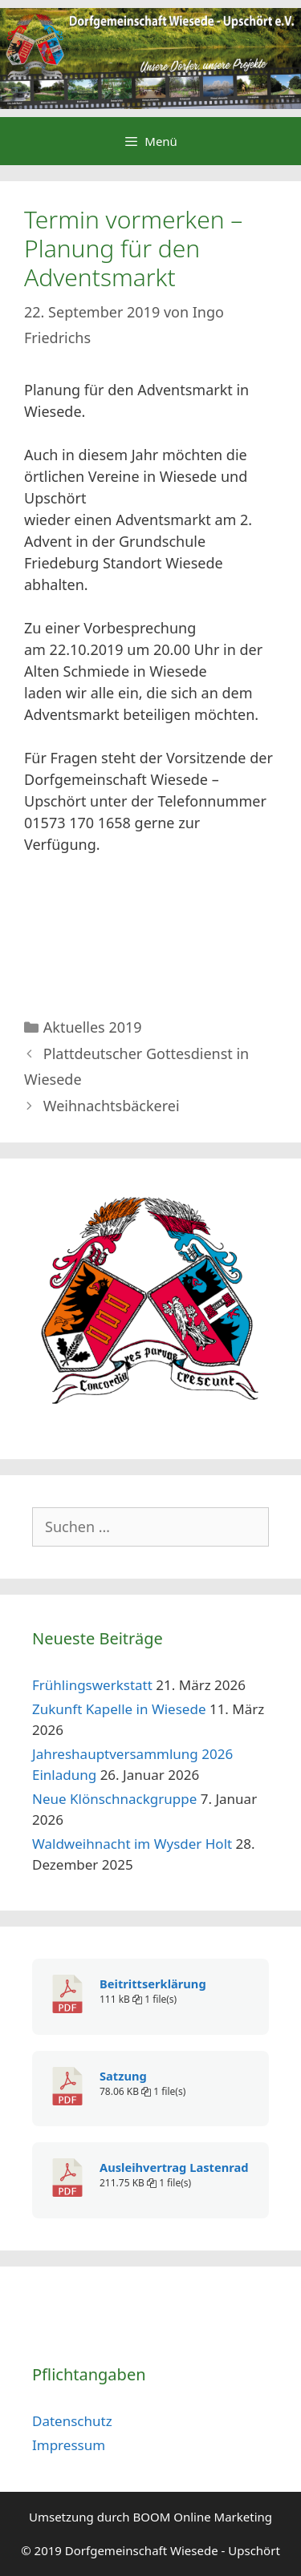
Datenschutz (72, 2421)
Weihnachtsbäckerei (111, 1105)
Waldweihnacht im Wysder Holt (132, 1843)
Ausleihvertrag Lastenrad (174, 2167)
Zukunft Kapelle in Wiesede (118, 1709)
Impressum (68, 2445)
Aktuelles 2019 (92, 1027)
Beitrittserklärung (153, 1983)
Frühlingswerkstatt (92, 1685)
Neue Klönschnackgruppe (114, 1798)
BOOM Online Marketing (203, 2517)
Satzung (123, 2076)
